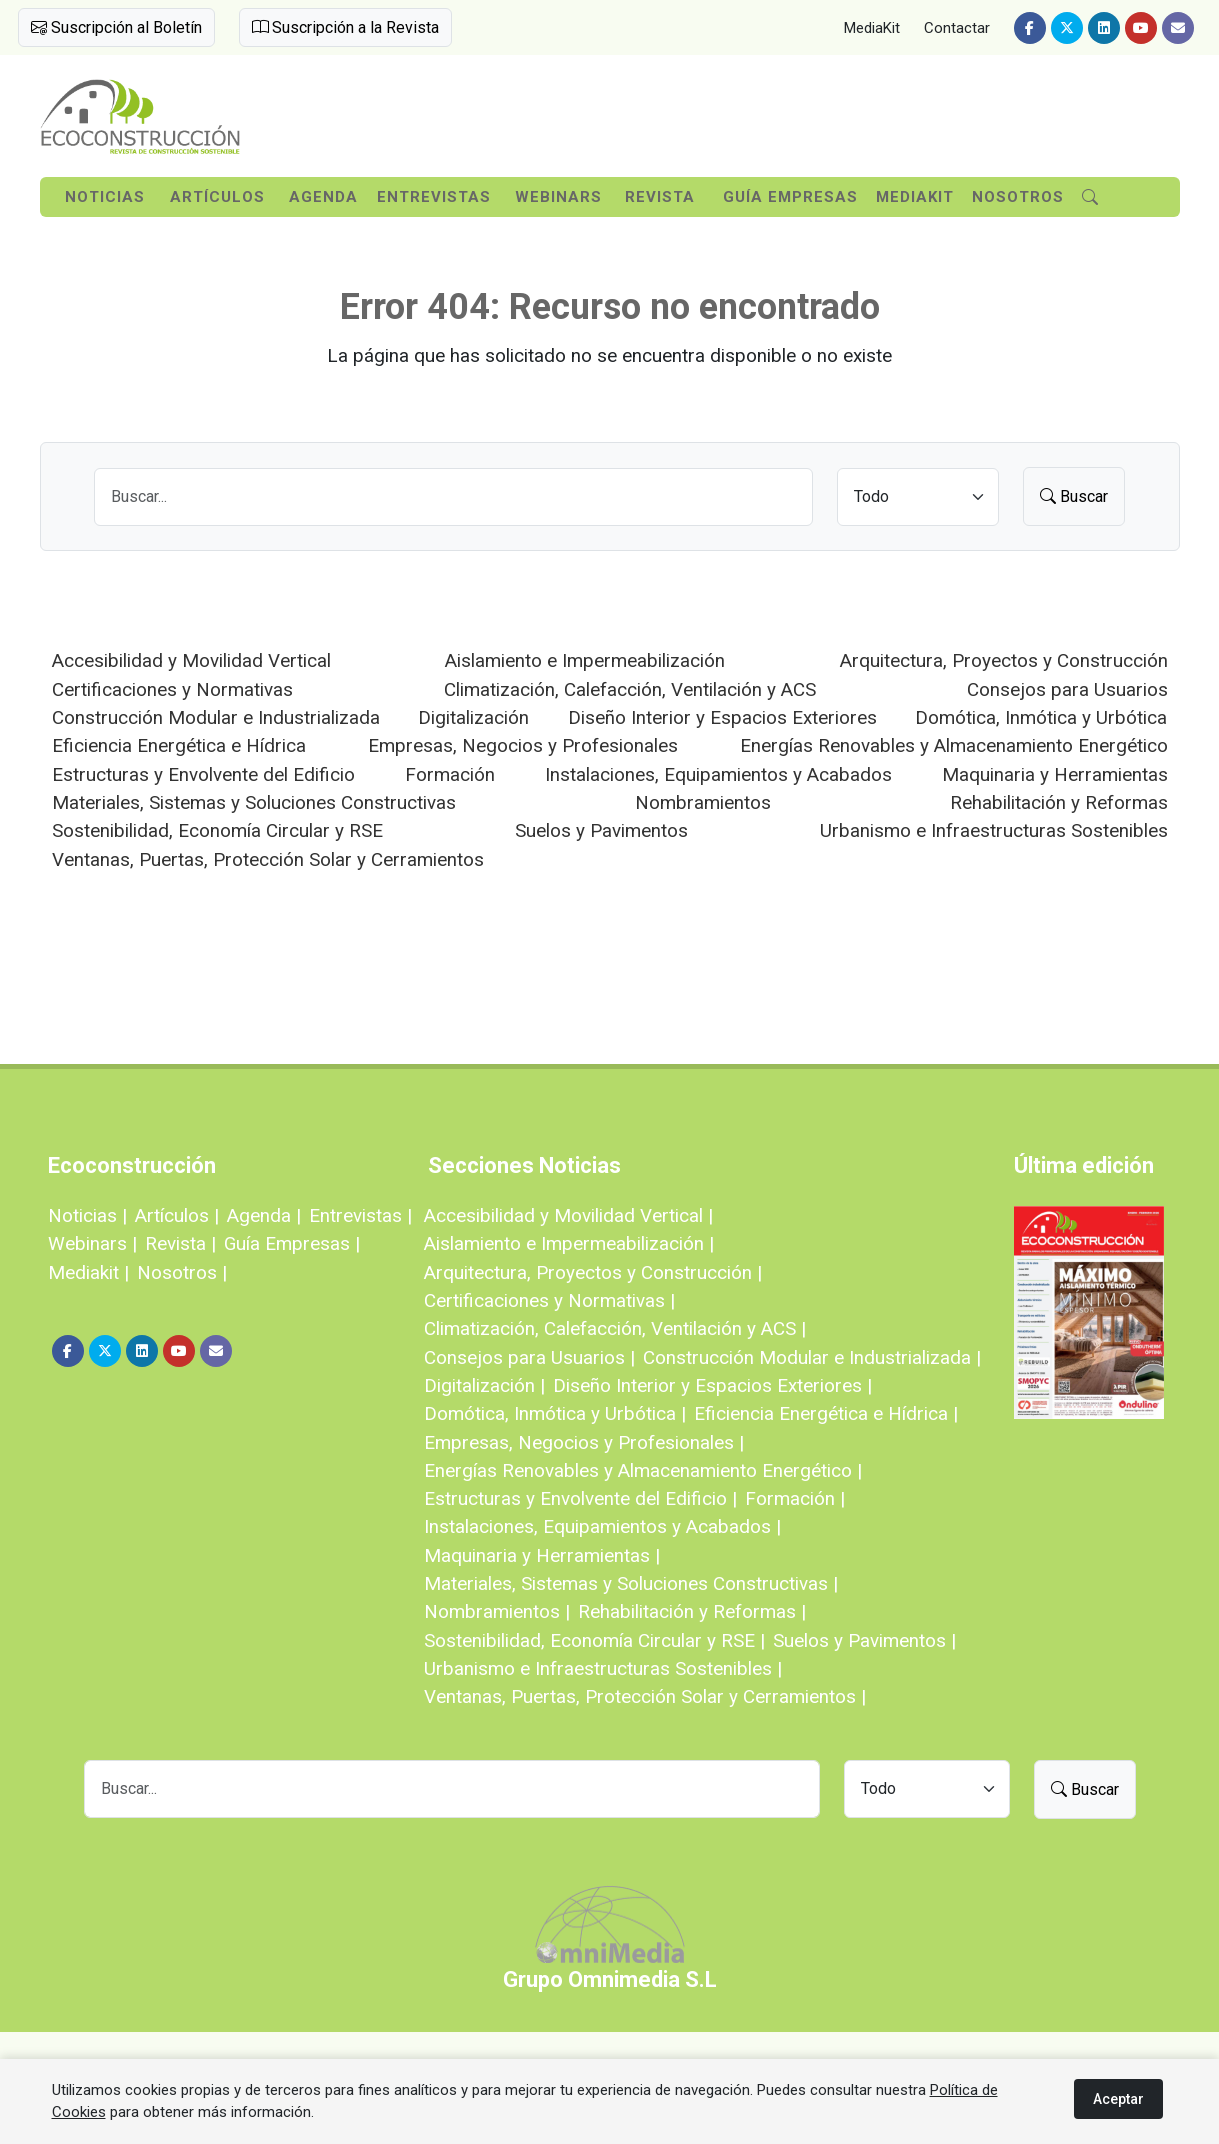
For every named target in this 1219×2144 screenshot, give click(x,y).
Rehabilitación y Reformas (1059, 802)
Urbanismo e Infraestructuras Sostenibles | (603, 1668)
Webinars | (92, 1243)
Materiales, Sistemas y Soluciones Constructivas (254, 802)
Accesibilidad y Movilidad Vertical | (568, 1215)
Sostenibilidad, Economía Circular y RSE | (594, 1640)
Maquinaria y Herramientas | (542, 1555)
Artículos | (177, 1215)
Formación (450, 774)
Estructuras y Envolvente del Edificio (203, 774)
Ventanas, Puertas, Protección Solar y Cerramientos (268, 859)
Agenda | (264, 1215)
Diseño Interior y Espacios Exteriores (722, 717)
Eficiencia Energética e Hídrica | (826, 1413)
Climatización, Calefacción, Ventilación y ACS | (615, 1328)
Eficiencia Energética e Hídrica (179, 745)
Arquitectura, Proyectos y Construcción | (593, 1272)
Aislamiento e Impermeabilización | (569, 1243)
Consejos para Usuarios (1067, 689)
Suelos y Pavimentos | (864, 1640)
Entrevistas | (360, 1215)
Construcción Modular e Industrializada (216, 717)
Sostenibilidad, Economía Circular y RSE (217, 830)
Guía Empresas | (292, 1243)
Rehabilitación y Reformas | (692, 1611)
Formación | (795, 1498)
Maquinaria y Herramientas (1055, 774)
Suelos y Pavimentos (601, 830)
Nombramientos (703, 802)
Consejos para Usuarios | (529, 1357)
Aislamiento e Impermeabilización (585, 660)
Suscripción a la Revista (345, 27)
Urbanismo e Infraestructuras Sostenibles (994, 830)
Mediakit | (88, 1272)
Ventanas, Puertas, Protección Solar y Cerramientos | (645, 1696)
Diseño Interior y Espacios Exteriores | (712, 1385)
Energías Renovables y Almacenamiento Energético (954, 745)
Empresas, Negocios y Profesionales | (584, 1442)
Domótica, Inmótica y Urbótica (1041, 717)
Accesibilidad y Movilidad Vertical (191, 660)
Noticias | (87, 1215)
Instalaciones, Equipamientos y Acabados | (602, 1526)
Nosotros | (182, 1272)
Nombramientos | (497, 1611)
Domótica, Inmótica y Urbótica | (555, 1413)
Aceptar (1118, 2099)
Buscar (1074, 496)
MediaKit (872, 28)
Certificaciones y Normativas (172, 689)
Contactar (957, 28)
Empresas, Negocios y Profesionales (523, 745)
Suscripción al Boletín (116, 27)
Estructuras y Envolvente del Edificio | (580, 1498)
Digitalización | (484, 1385)
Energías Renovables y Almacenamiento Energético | (643, 1470)
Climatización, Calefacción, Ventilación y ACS (630, 689)
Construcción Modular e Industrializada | (812, 1357)
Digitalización (473, 717)
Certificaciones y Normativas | (549, 1300)
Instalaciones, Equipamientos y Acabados (718, 774)
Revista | (180, 1243)
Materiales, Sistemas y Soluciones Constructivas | (631, 1583)
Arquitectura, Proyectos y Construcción (1004, 660)
